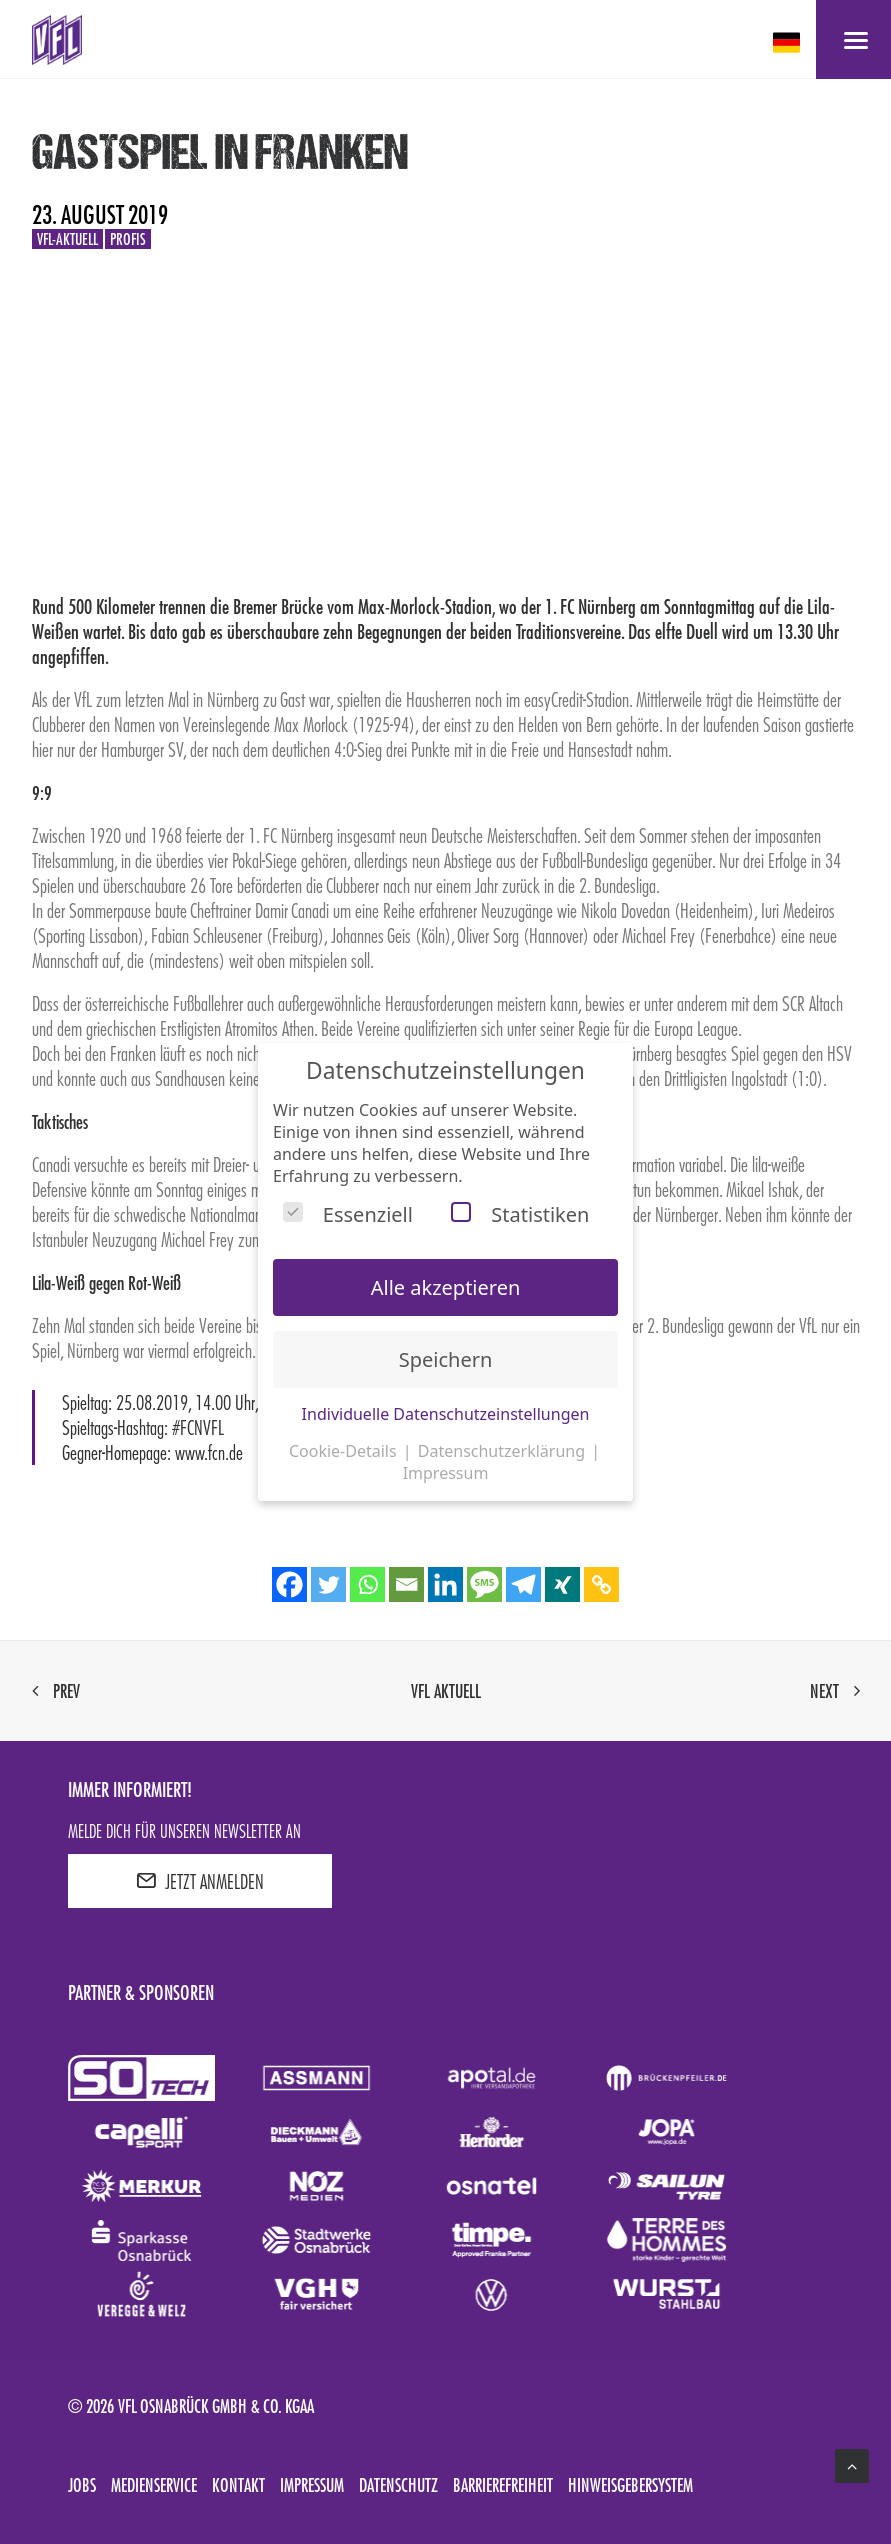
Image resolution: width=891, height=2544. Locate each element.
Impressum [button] (446, 1473)
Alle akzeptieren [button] (446, 1287)
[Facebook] (289, 1584)
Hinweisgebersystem (630, 2485)
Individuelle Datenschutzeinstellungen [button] (446, 1414)
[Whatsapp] (367, 1584)
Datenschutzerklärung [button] (503, 1451)
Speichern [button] (446, 1359)
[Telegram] (523, 1584)
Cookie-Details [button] (345, 1451)
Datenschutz (398, 2485)
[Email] (406, 1584)
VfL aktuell (446, 1691)
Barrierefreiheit (503, 2485)
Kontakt (238, 2485)
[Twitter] (328, 1584)
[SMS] (484, 1584)
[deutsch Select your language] (788, 42)
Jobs (82, 2485)
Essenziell (348, 1214)
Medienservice (154, 2485)
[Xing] (562, 1584)
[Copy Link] (601, 1584)
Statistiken (520, 1214)
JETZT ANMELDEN (200, 1881)
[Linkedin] (445, 1584)
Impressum (312, 2485)
